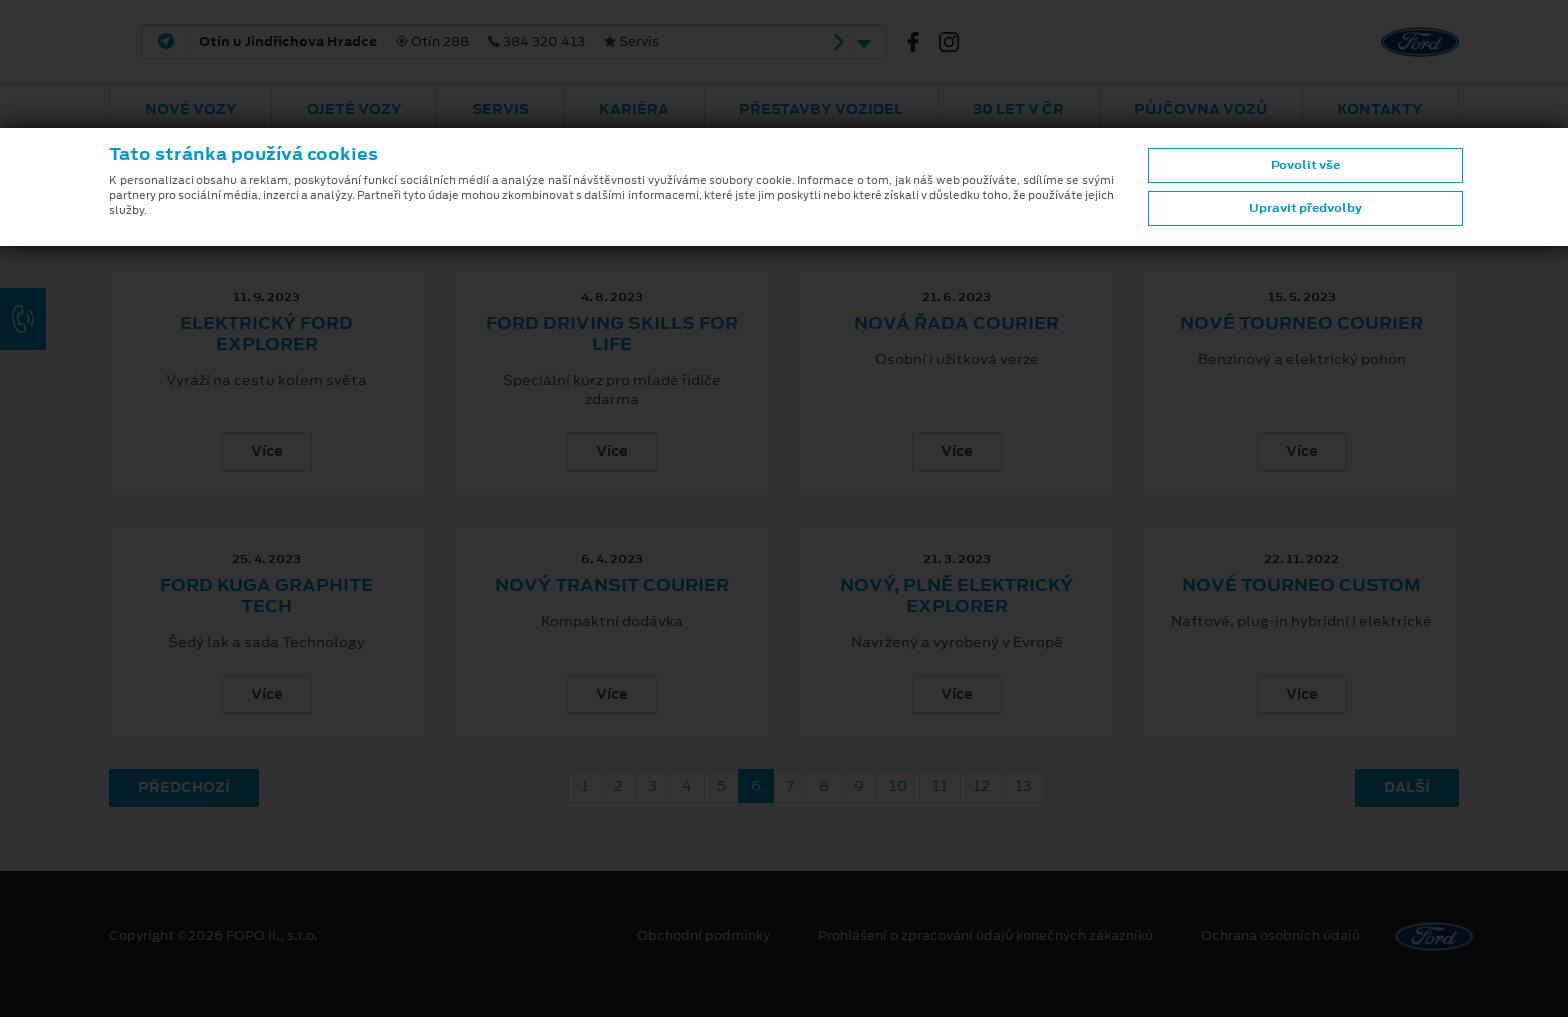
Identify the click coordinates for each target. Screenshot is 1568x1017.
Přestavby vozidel (821, 109)
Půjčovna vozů (1200, 109)
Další (1407, 787)
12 (981, 786)
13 (1023, 786)
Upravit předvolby (1305, 208)
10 (898, 786)
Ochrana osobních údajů (1280, 936)
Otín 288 (429, 42)
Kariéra (634, 109)
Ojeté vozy (354, 109)
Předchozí (184, 787)
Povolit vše (1305, 165)
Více (267, 451)
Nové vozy (191, 109)
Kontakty (1380, 109)
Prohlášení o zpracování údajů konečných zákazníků (985, 936)
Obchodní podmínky (703, 936)
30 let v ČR (1018, 109)
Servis (500, 109)
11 (940, 786)
